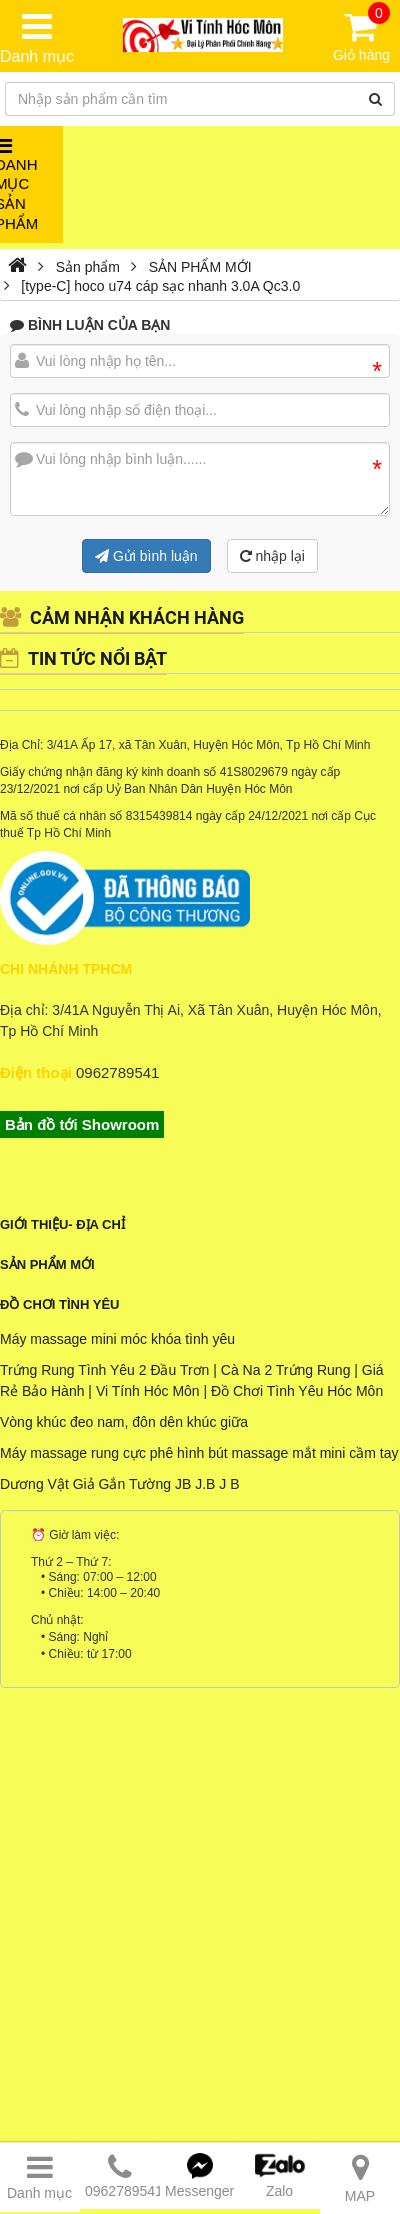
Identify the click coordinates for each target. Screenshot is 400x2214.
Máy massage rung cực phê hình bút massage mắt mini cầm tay (199, 1453)
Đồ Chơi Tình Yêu (59, 1304)
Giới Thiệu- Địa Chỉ (62, 1224)
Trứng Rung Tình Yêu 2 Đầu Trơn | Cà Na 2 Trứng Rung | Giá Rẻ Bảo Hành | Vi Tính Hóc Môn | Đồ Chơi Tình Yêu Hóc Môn (192, 1380)
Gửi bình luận (146, 556)
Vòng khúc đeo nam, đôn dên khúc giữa (124, 1422)
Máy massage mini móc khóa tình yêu (117, 1339)
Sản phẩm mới (47, 1264)
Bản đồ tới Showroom (82, 1124)
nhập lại (272, 556)
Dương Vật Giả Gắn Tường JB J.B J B (119, 1484)
